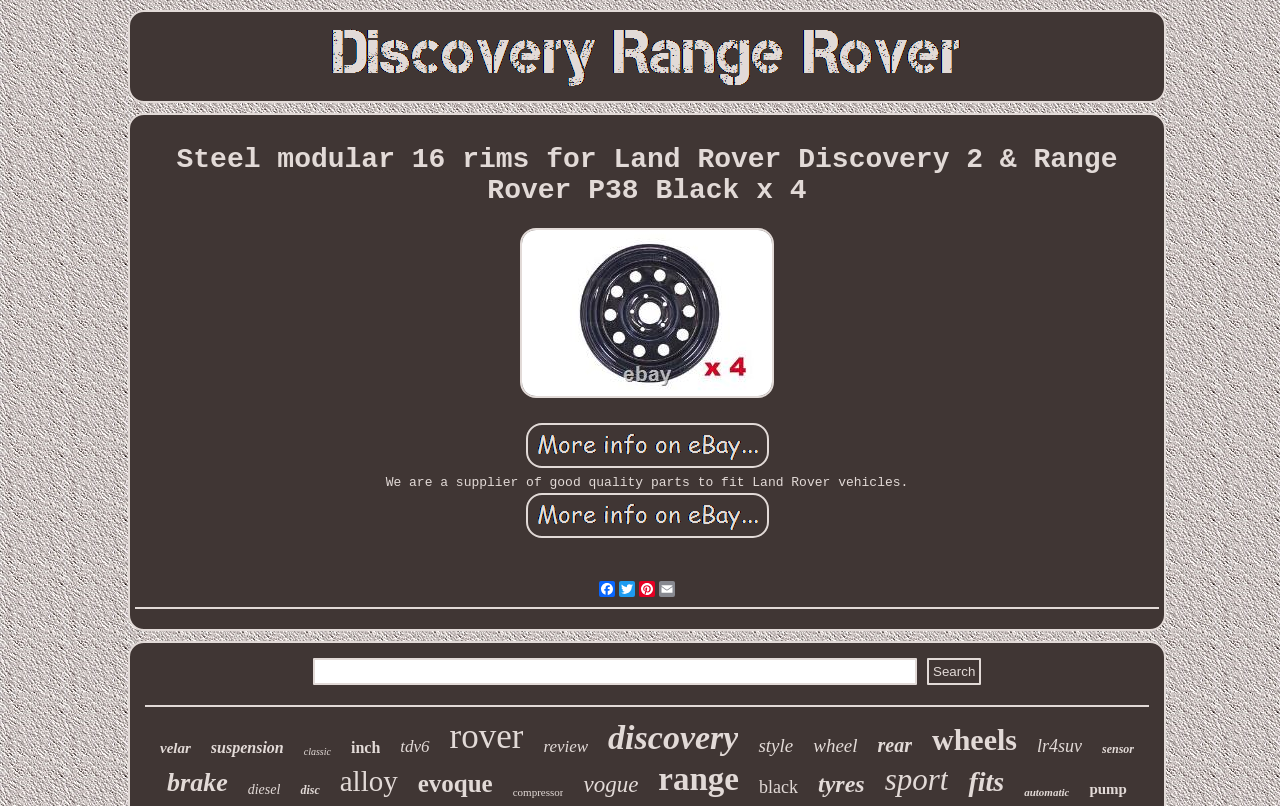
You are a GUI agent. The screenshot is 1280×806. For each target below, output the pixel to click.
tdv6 (414, 746)
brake (197, 782)
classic (317, 751)
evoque (455, 783)
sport (917, 779)
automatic (1046, 792)
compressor (538, 792)
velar (175, 748)
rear (895, 745)
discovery (673, 737)
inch (365, 747)
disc (309, 790)
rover (487, 736)
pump (1108, 789)
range (698, 779)
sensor (1118, 749)
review (565, 746)
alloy (369, 781)
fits (986, 781)
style (775, 745)
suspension (247, 747)
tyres (841, 784)
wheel (835, 745)
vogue (610, 784)
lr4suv (1059, 746)
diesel (264, 789)
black (778, 787)
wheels (974, 739)
